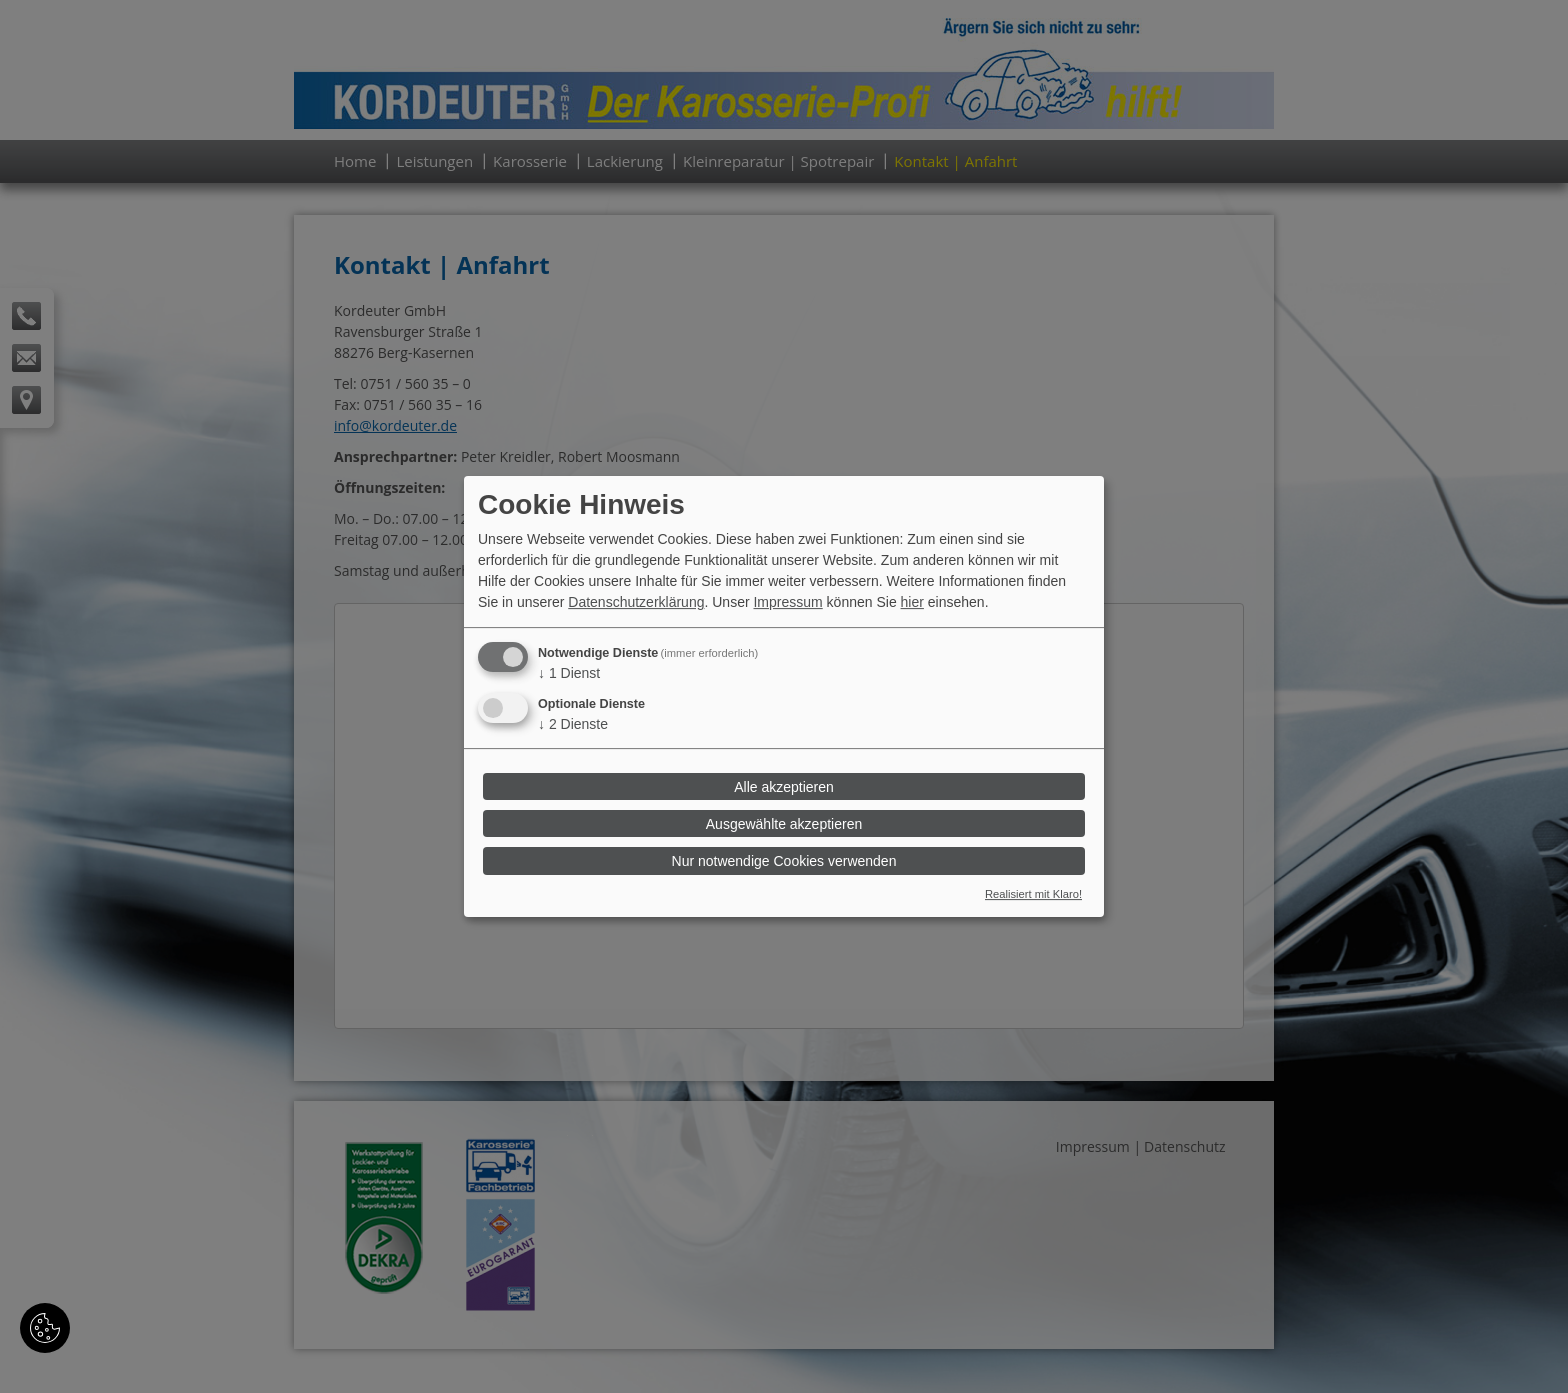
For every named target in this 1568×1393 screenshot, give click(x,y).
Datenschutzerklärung (636, 602)
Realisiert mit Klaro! (1033, 895)
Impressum (787, 602)
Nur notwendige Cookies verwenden (784, 861)
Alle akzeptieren (784, 787)
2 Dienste (573, 724)
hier (912, 602)
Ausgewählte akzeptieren (784, 824)
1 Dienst (569, 673)
